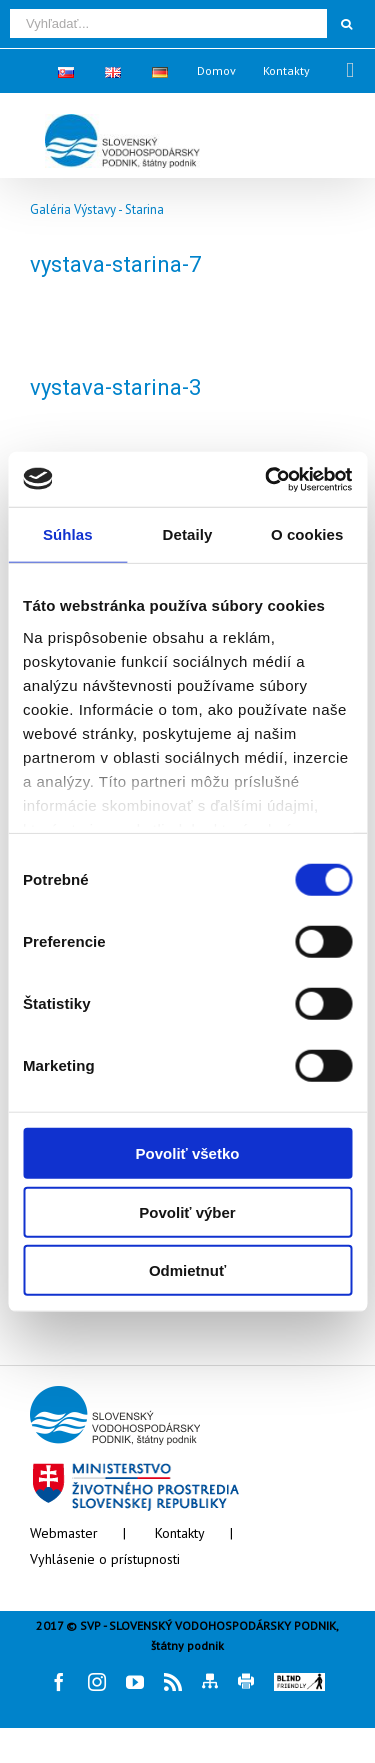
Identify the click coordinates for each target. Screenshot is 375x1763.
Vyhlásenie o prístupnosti (105, 1559)
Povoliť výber (187, 1211)
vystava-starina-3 (115, 387)
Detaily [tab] (188, 534)
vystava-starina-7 (115, 264)
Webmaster (64, 1533)
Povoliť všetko (188, 1153)
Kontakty (180, 1533)
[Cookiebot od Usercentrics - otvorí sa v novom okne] (267, 479)
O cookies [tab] (307, 534)
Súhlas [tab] (68, 534)
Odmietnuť (187, 1270)
